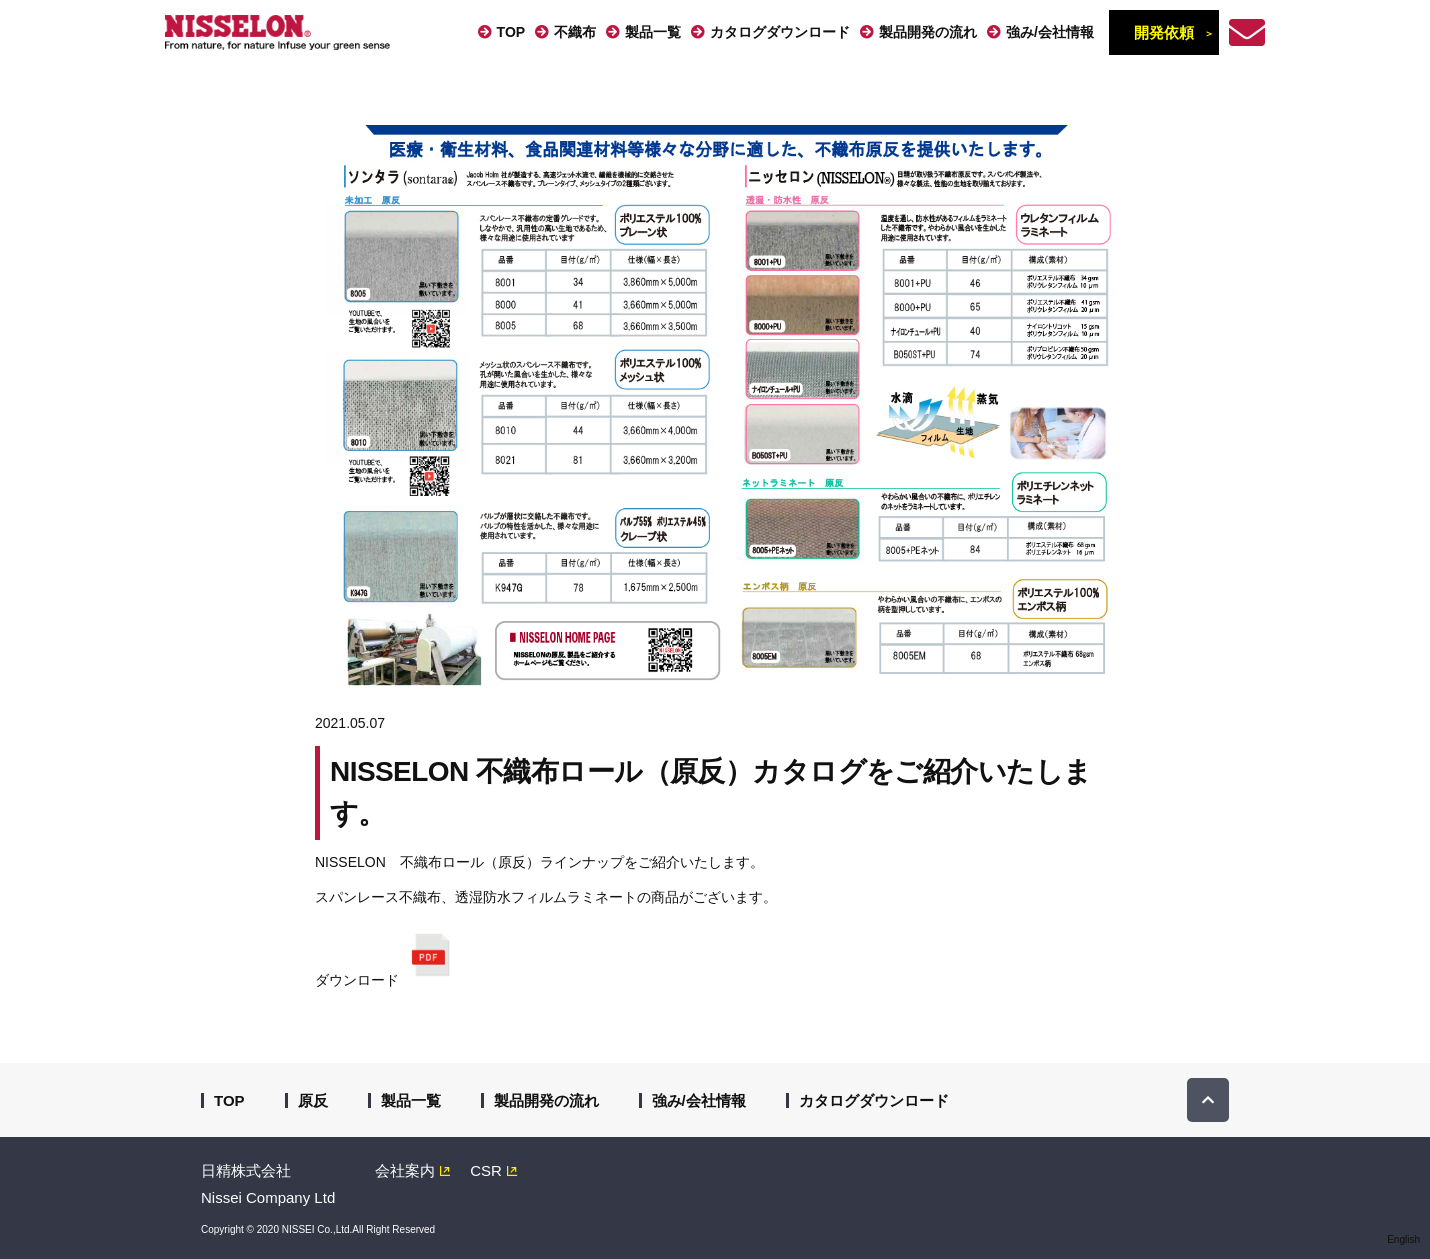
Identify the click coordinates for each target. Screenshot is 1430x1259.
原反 (313, 1100)
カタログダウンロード (780, 32)
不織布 (575, 32)
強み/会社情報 (1050, 32)
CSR (486, 1170)
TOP (511, 32)
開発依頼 (1164, 32)
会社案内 (405, 1170)
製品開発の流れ (928, 32)
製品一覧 (653, 32)
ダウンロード (389, 954)
